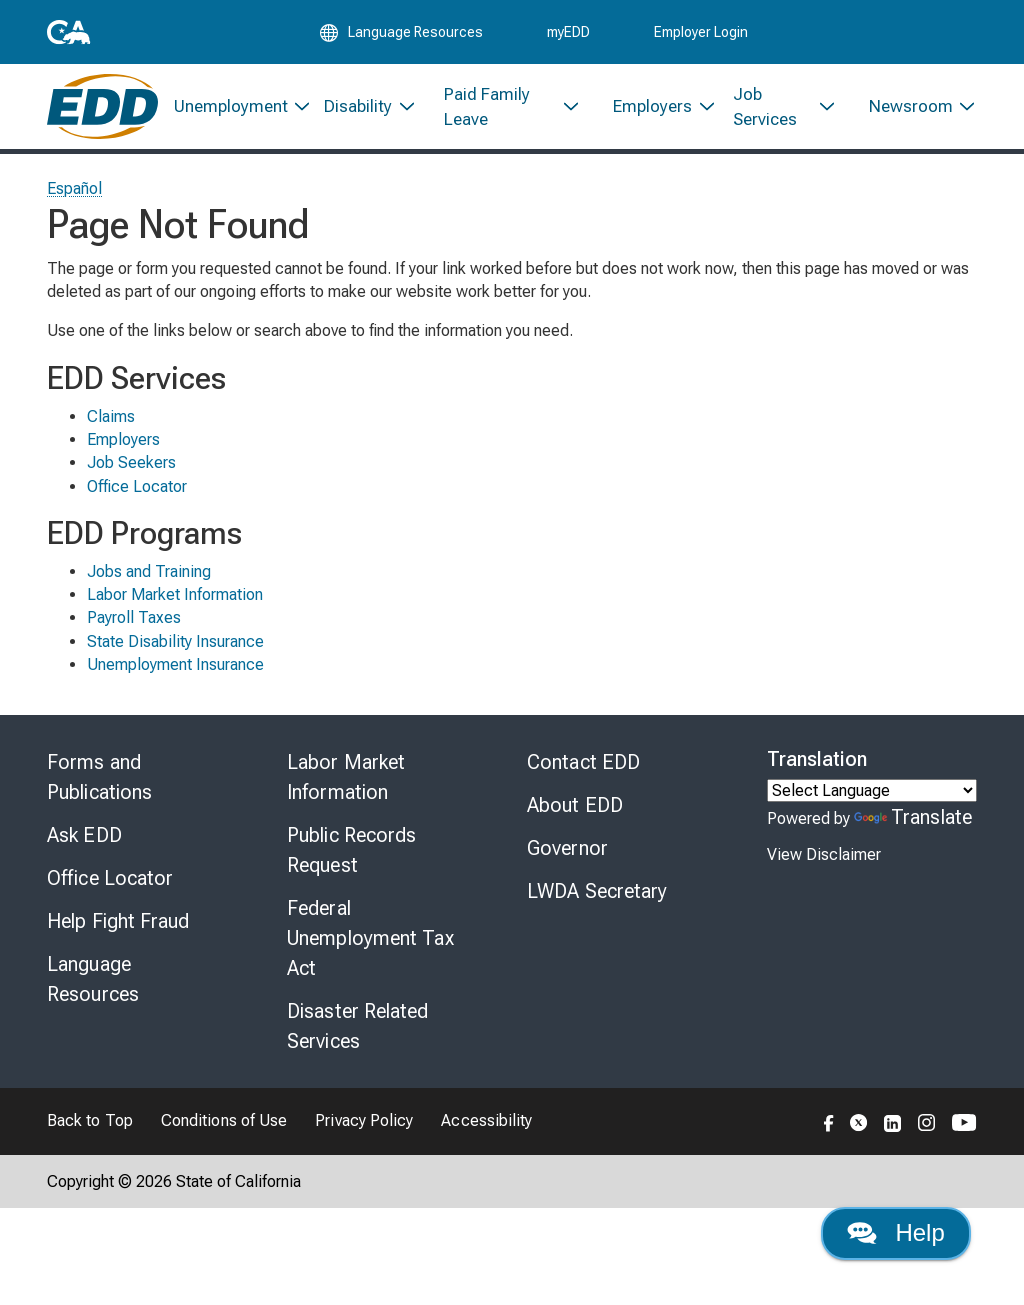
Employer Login (701, 32)
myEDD (568, 32)
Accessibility (486, 1121)
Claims (111, 417)
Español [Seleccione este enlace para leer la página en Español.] (75, 189)
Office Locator (137, 487)
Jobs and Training (149, 572)
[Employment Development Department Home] (102, 107)
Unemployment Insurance (175, 665)
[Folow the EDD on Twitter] (859, 1122)
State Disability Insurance (175, 642)
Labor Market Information (175, 595)
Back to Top (90, 1121)
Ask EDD (84, 836)
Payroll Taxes (134, 618)
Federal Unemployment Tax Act (370, 939)
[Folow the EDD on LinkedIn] (893, 1122)
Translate (913, 818)
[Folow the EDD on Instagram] (927, 1122)
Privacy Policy (364, 1121)
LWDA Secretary (597, 892)
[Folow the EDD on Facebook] (829, 1122)
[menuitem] (233, 107)
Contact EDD (583, 763)
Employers (123, 440)
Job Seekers (131, 463)
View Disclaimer (824, 855)
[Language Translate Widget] (872, 791)
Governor (567, 849)
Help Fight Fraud (118, 922)
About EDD (575, 806)
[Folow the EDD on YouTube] (964, 1122)
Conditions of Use (224, 1121)
